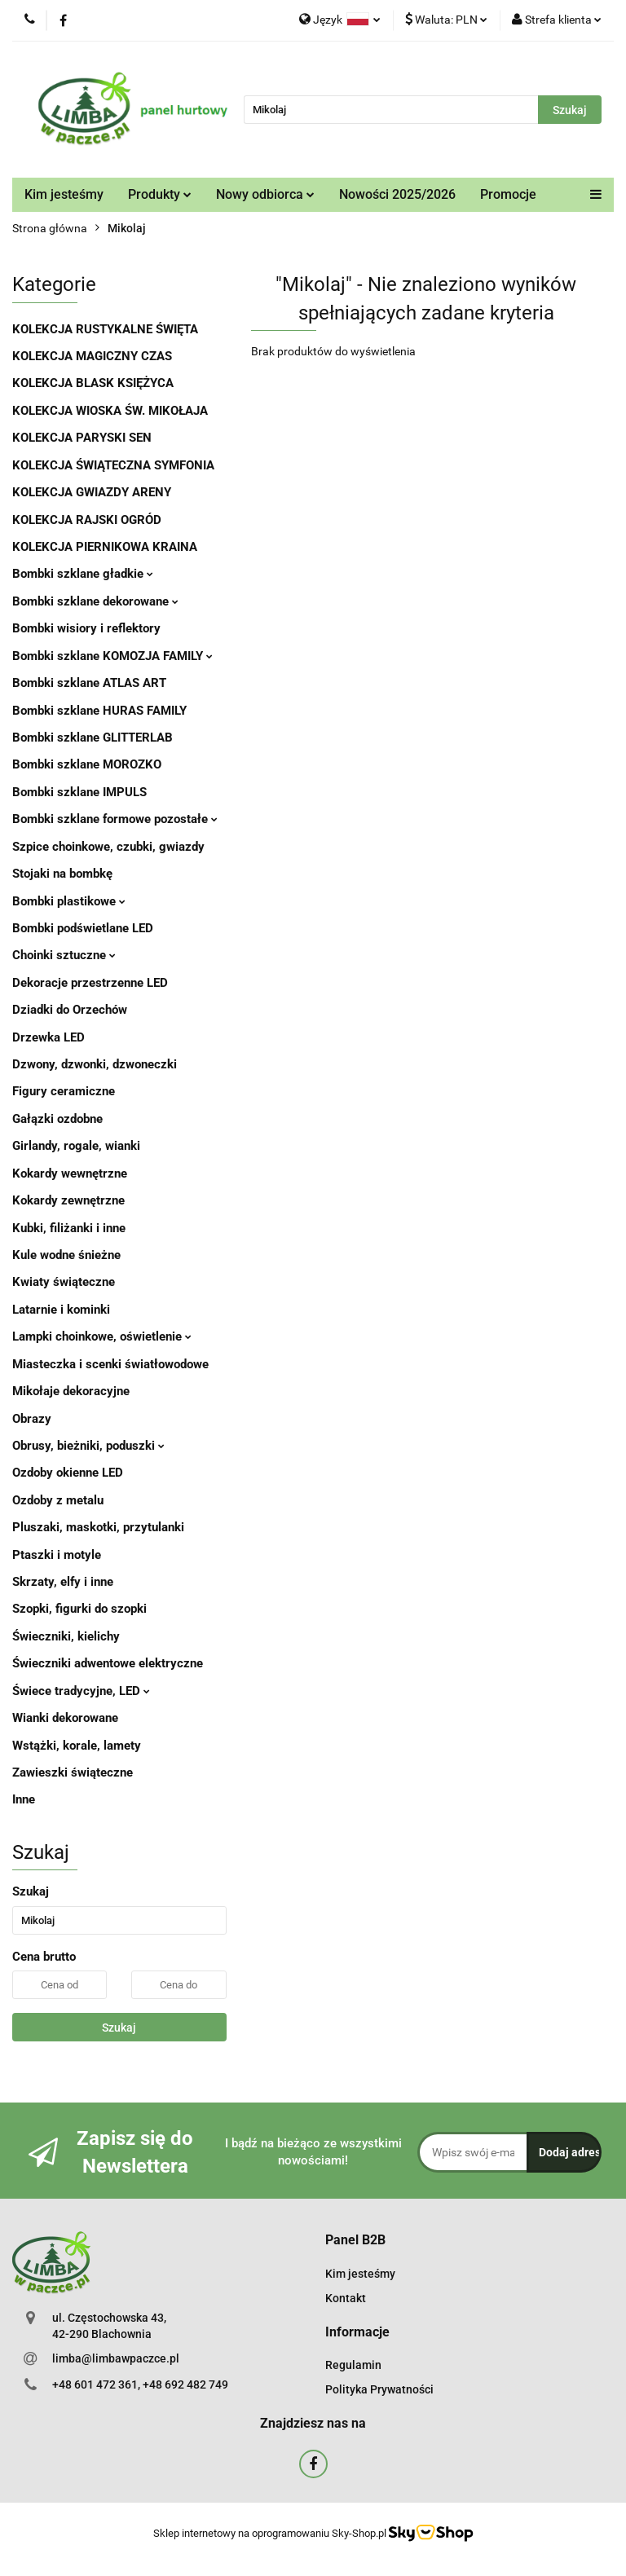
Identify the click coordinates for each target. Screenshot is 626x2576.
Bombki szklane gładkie (82, 573)
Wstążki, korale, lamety (76, 1745)
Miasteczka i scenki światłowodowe (110, 1364)
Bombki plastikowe (69, 901)
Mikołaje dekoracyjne (71, 1391)
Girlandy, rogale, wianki (76, 1145)
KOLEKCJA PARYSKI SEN (82, 437)
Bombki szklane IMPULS (79, 792)
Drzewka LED (48, 1037)
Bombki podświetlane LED (82, 928)
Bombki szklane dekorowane (95, 601)
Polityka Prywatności (379, 2389)
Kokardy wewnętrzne (69, 1173)
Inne (23, 1799)
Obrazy (31, 1418)
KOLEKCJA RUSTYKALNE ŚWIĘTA (105, 329)
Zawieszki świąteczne (72, 1772)
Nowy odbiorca (265, 194)
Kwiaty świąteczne (63, 1282)
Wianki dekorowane (65, 1718)
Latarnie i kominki (61, 1309)
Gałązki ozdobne (57, 1119)
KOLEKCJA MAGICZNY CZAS (92, 356)
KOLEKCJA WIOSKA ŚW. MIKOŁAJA (110, 410)
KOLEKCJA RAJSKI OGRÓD (86, 520)
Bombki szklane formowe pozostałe (115, 819)
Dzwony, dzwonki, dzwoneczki (94, 1064)
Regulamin (353, 2364)
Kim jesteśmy (64, 194)
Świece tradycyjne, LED (81, 1691)
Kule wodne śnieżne (66, 1255)
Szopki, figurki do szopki (79, 1608)
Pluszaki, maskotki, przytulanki (98, 1527)
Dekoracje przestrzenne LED (90, 982)
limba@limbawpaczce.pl (115, 2358)
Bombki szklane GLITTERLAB (92, 737)
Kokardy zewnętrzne (68, 1200)
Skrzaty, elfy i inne (62, 1581)
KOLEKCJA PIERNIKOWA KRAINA (104, 546)
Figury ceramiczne (63, 1091)
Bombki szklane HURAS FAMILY (99, 710)
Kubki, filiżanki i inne (69, 1228)
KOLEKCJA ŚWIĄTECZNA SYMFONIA (113, 465)
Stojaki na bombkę (62, 873)
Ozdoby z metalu (58, 1500)
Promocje (508, 194)
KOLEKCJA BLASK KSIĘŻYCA (93, 383)
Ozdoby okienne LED (67, 1472)
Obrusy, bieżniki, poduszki (88, 1445)
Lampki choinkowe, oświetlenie (102, 1336)
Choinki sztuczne (64, 955)
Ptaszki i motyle (56, 1555)
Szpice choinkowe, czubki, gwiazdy (108, 846)
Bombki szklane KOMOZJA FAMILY (112, 656)
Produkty (160, 194)
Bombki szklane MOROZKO (86, 764)
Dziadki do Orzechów (69, 1009)
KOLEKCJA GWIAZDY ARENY (91, 492)
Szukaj (119, 2027)
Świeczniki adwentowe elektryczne (107, 1663)
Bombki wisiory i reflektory (86, 628)
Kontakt (345, 2298)
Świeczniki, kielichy (66, 1636)
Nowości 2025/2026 (397, 194)
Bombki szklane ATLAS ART (89, 683)
